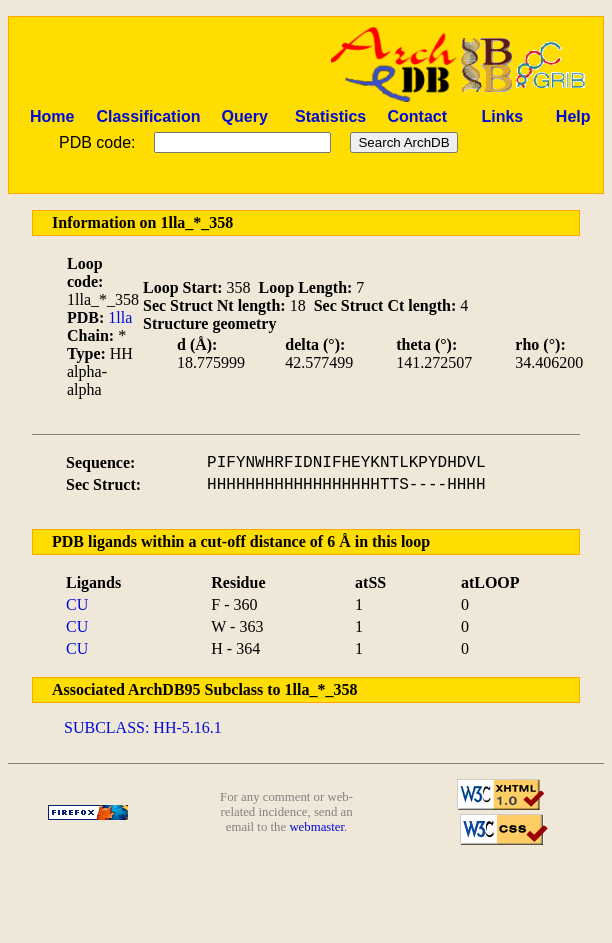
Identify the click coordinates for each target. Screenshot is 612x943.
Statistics (330, 116)
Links (502, 116)
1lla (120, 317)
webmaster (316, 827)
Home (52, 116)
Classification (148, 116)
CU (77, 604)
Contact (417, 116)
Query (245, 116)
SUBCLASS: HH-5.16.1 (143, 727)
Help (573, 116)
